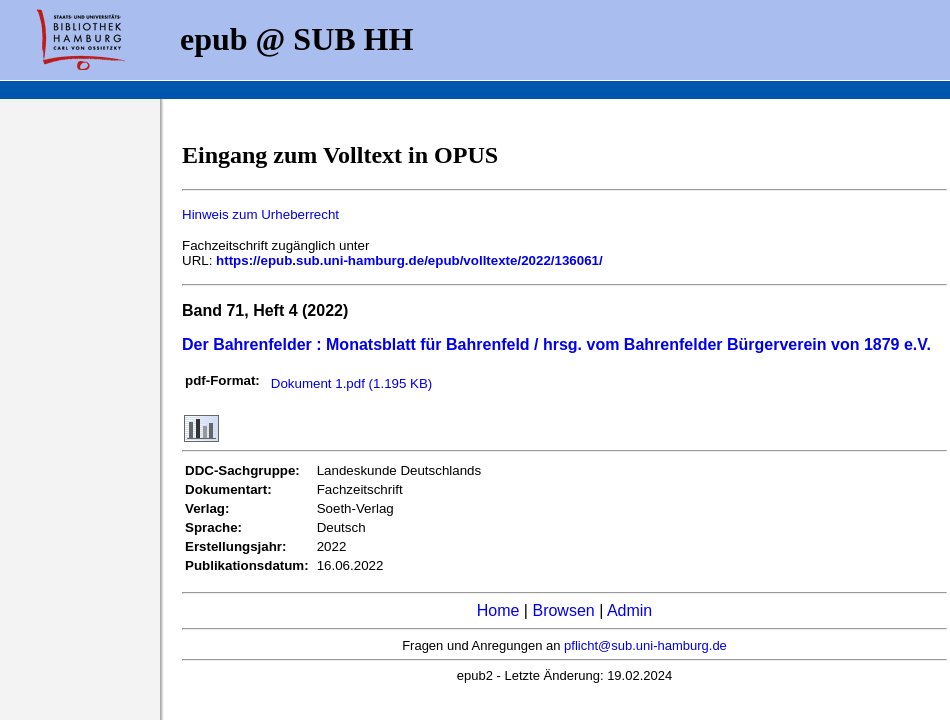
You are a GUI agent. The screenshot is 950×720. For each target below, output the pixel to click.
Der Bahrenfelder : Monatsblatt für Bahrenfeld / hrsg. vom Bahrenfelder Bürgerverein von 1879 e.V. (556, 344)
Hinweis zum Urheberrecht (260, 214)
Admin (629, 610)
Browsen (563, 610)
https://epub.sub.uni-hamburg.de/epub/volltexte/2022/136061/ (409, 260)
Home (498, 610)
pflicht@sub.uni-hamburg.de (645, 645)
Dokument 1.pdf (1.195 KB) (352, 383)
